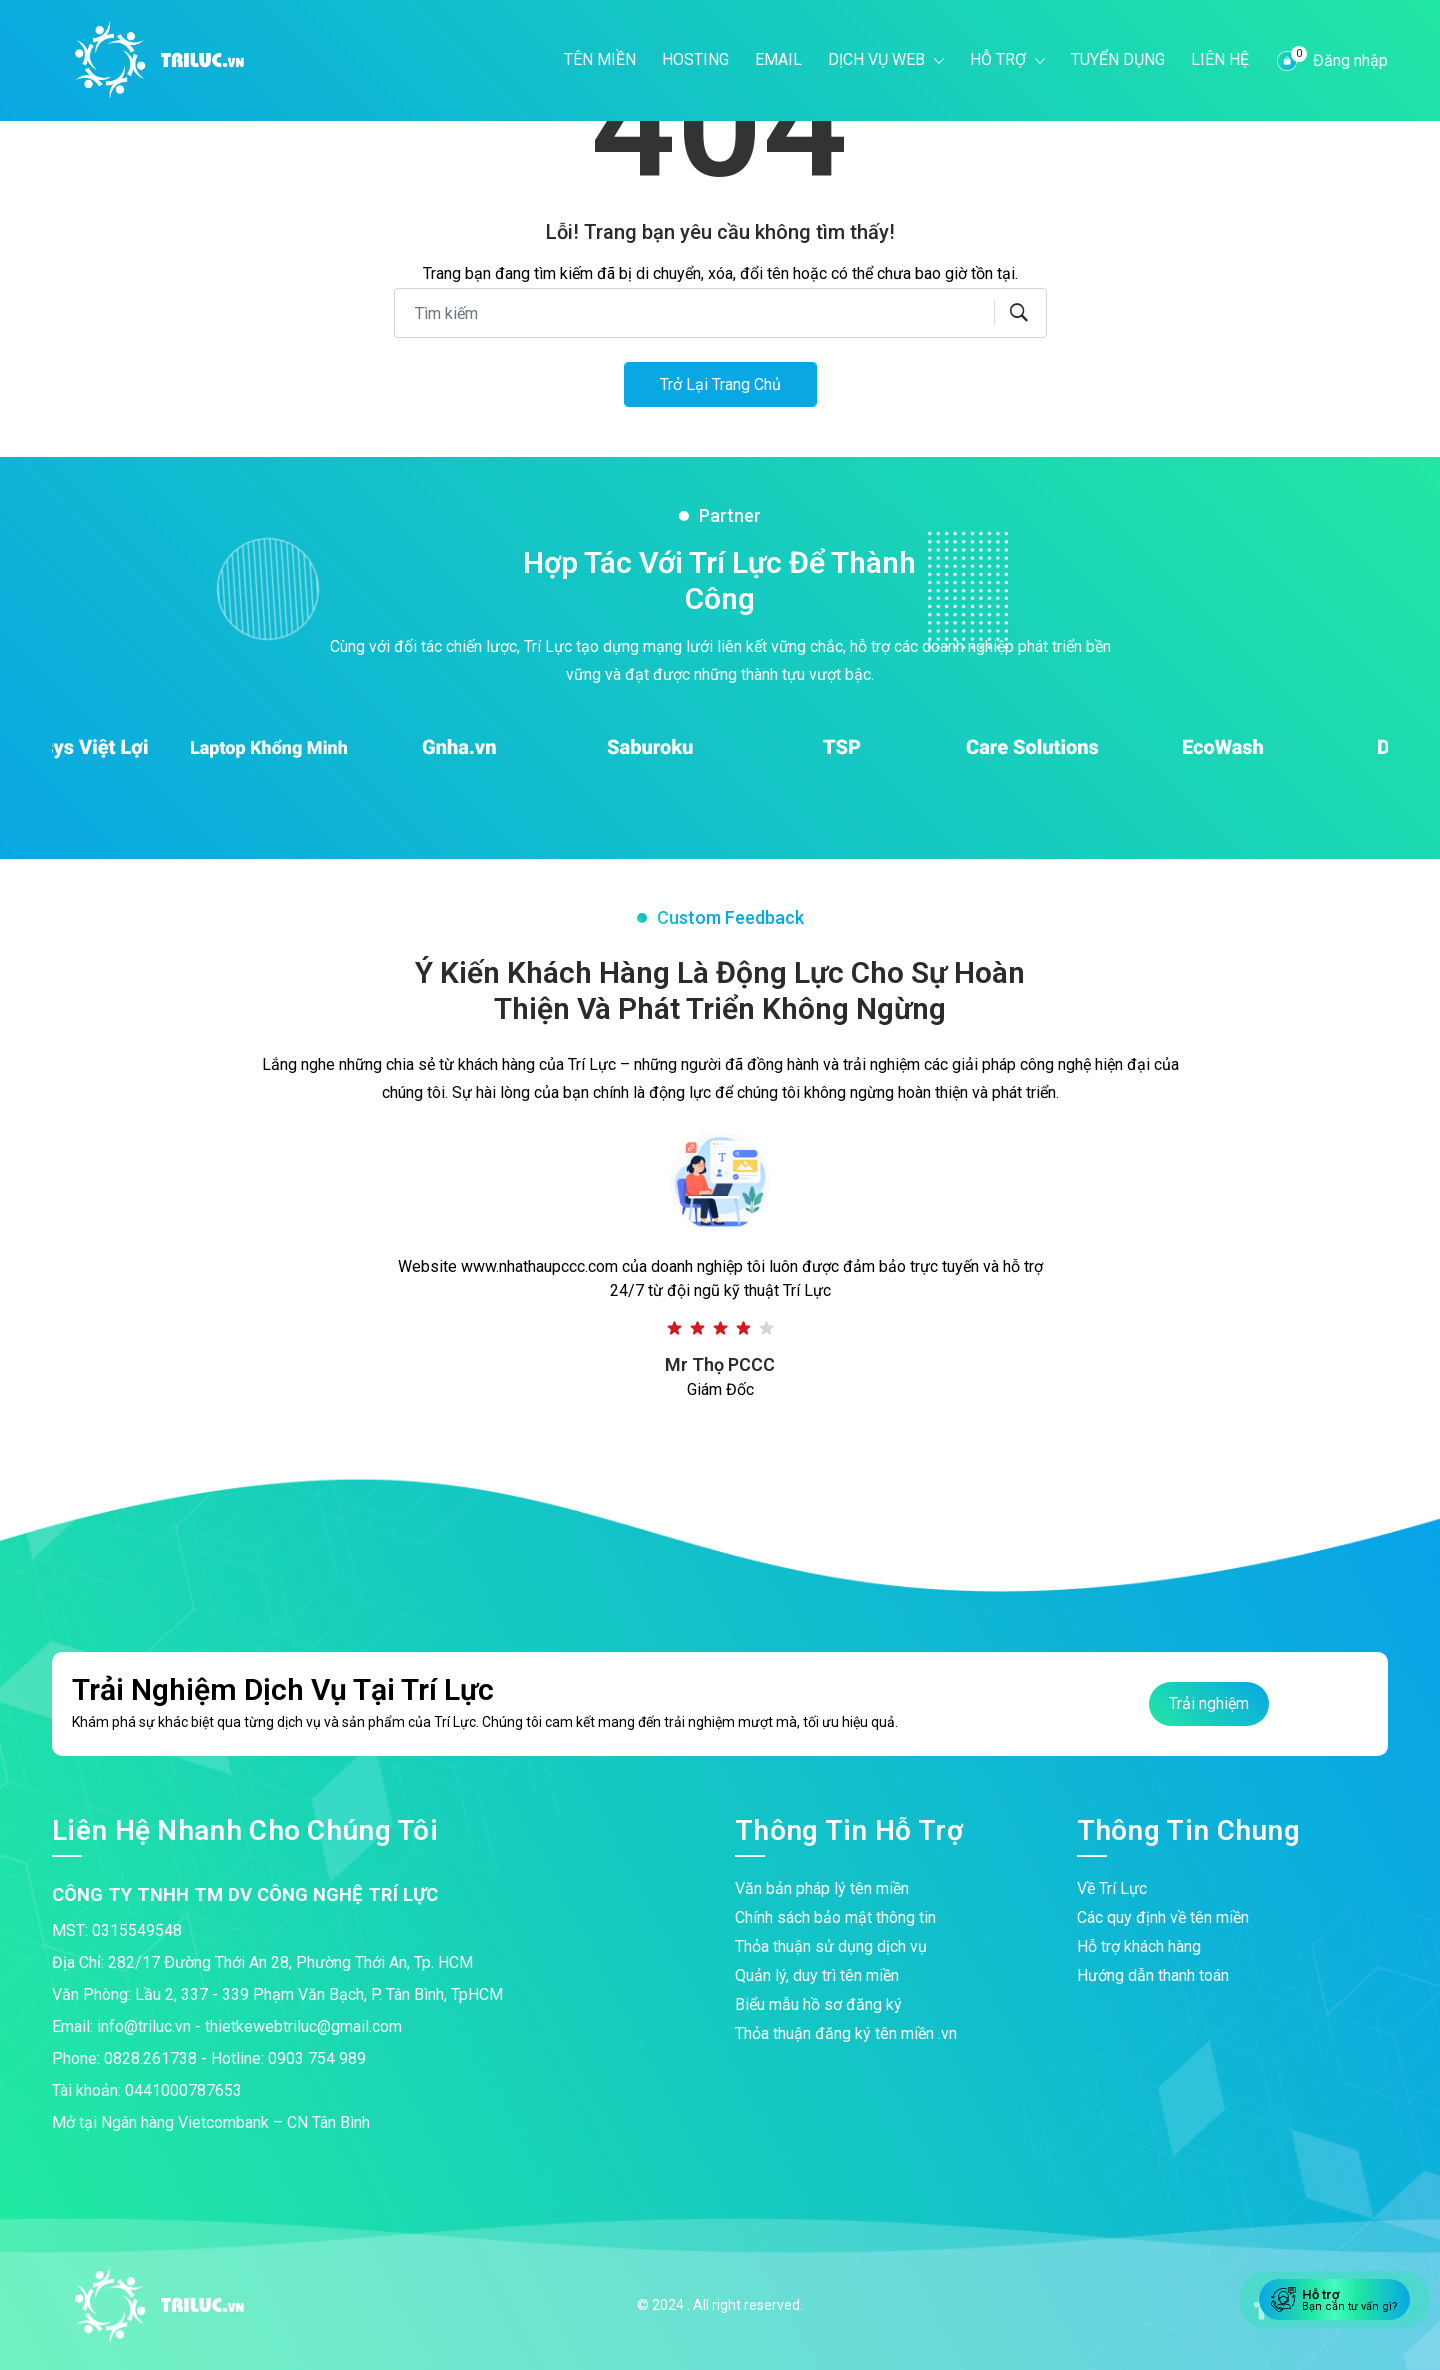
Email (778, 59)
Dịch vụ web (878, 59)
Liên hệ (1220, 59)
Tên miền (600, 59)
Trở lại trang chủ (720, 384)
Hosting (695, 59)
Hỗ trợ (1000, 59)
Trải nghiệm (1209, 1703)
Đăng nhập (1350, 60)
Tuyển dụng (1118, 59)
